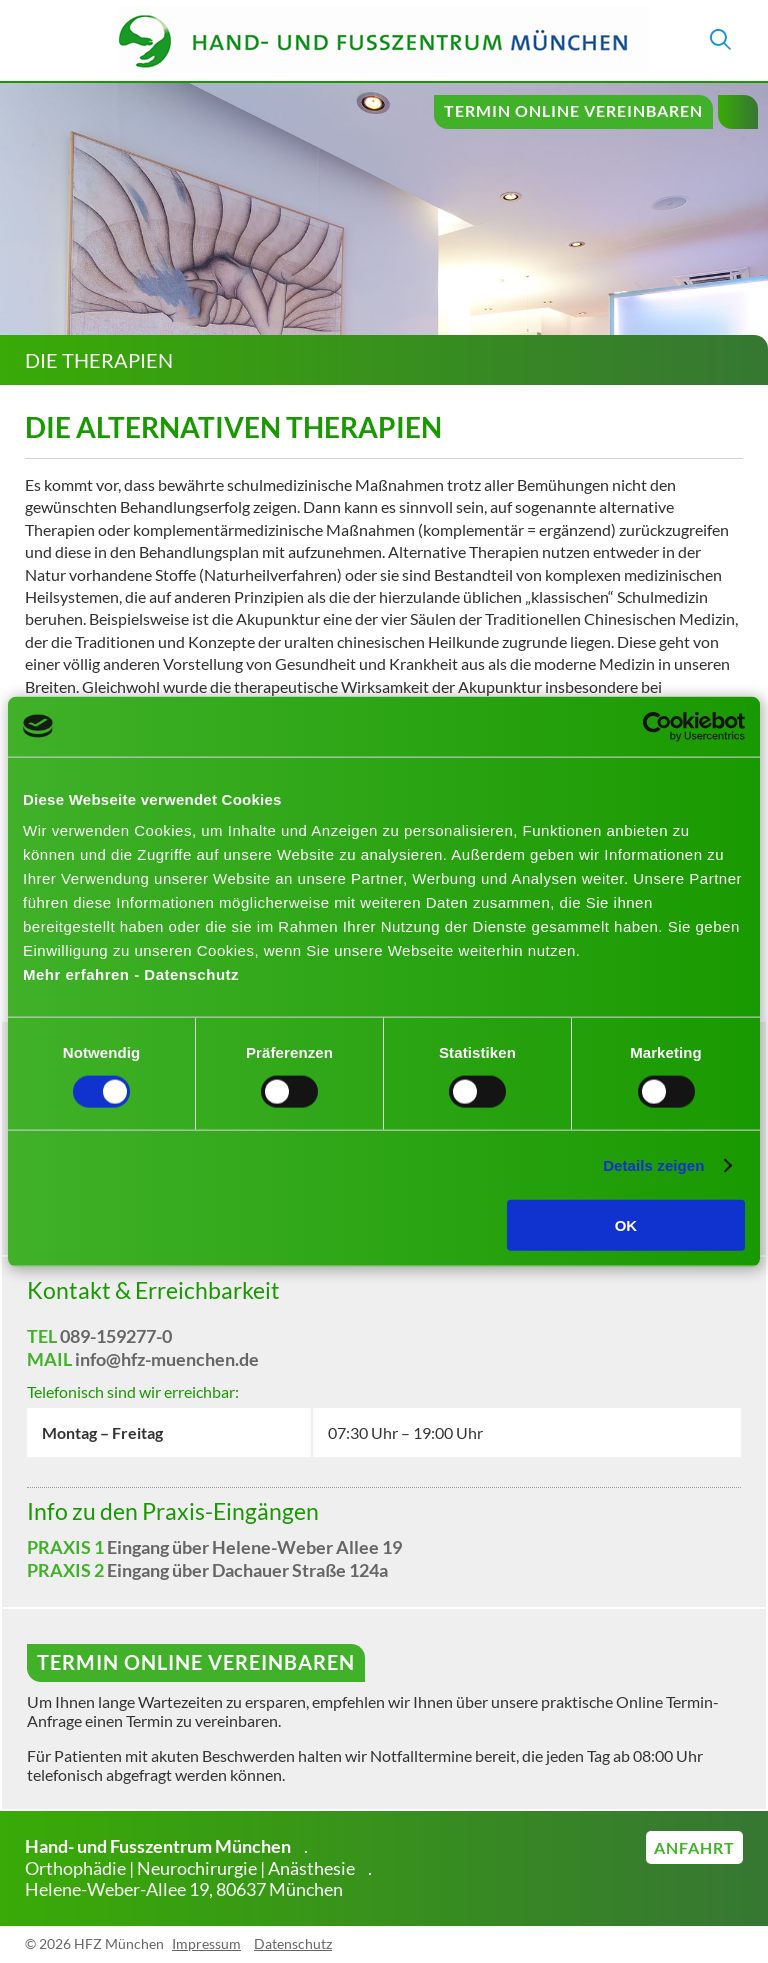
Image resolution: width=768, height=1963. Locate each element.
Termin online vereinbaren (573, 110)
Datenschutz (293, 1943)
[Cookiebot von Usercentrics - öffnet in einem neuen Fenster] (657, 726)
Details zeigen (653, 1164)
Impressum (206, 1943)
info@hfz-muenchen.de (167, 1359)
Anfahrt (694, 1847)
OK (626, 1225)
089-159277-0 (116, 1336)
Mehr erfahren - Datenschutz (131, 974)
